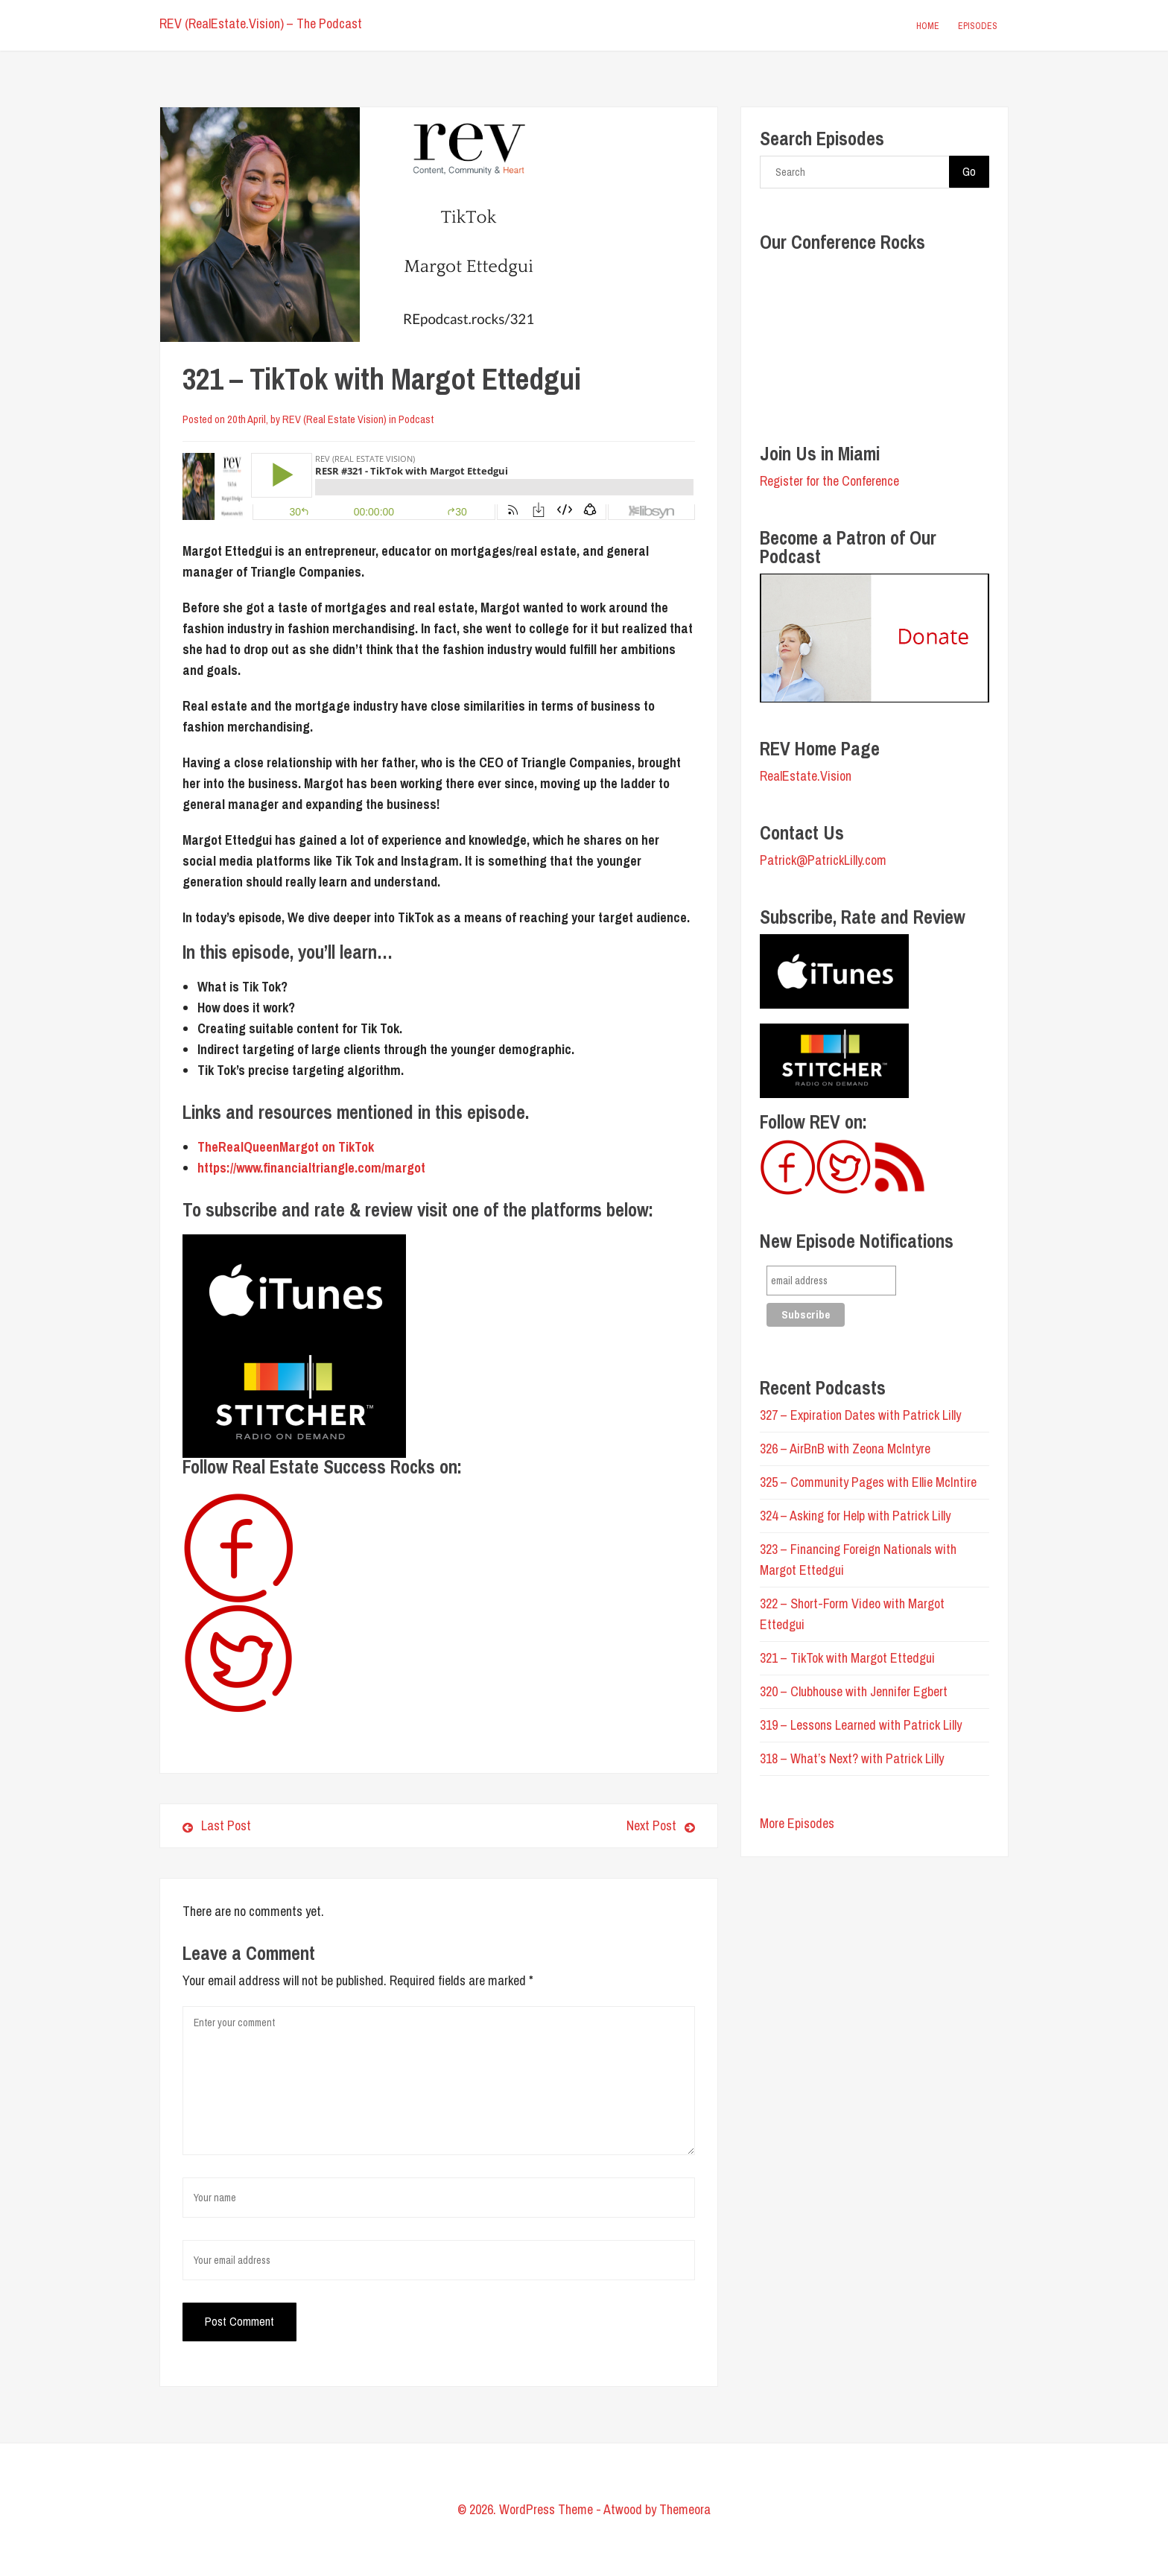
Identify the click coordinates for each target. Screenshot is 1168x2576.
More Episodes (797, 1823)
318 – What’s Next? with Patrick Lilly (852, 1758)
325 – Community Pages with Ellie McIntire (868, 1482)
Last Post (216, 1825)
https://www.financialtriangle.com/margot (311, 1167)
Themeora (685, 2509)
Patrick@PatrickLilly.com (823, 860)
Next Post (572, 1825)
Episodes (977, 26)
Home (927, 26)
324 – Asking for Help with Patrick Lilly (855, 1515)
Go (969, 171)
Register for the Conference (829, 481)
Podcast (416, 419)
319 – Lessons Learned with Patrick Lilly (861, 1725)
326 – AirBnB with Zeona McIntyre (845, 1448)
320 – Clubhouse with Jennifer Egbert (854, 1691)
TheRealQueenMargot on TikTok (285, 1147)
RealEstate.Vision (805, 776)
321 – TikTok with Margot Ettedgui (847, 1658)
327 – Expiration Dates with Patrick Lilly (860, 1415)
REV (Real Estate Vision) (334, 419)
